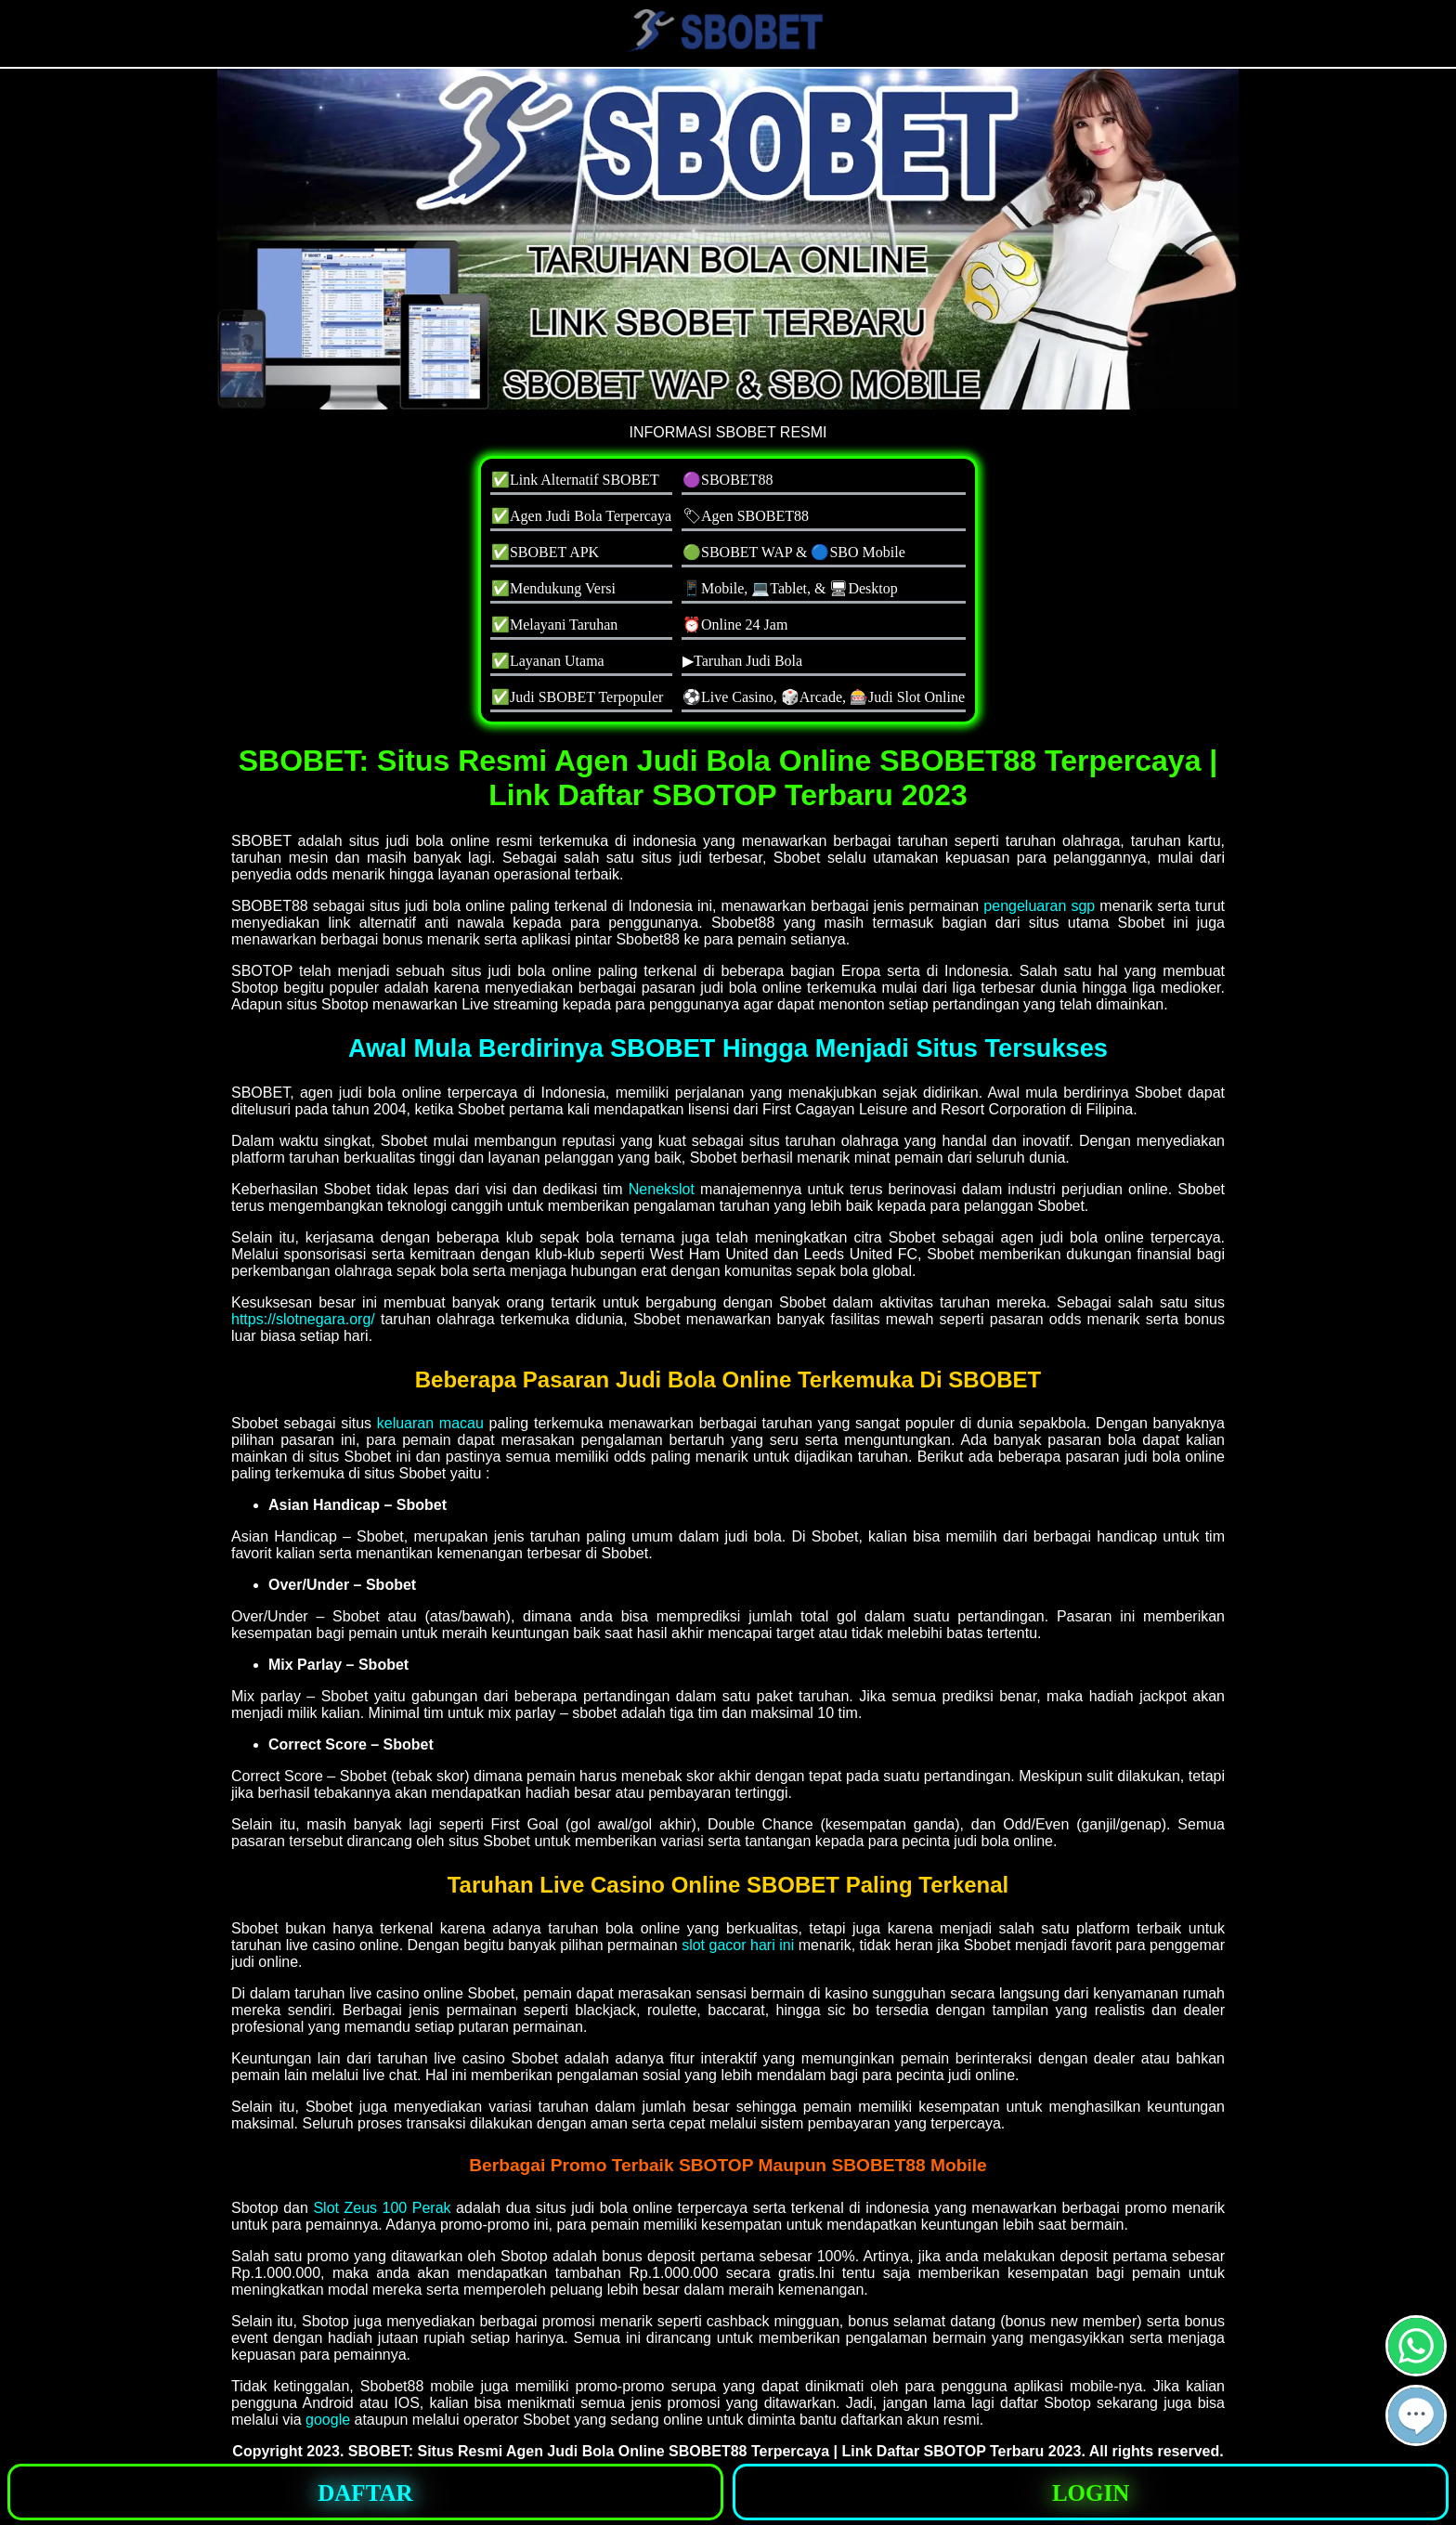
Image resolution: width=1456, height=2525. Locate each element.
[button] (1416, 2415)
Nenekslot (662, 1189)
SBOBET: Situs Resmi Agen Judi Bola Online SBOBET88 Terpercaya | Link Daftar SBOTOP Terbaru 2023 (715, 2451)
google (328, 2419)
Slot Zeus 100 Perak (381, 2208)
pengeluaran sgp (1039, 906)
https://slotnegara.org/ (303, 1319)
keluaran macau (430, 1423)
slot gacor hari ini (738, 1945)
